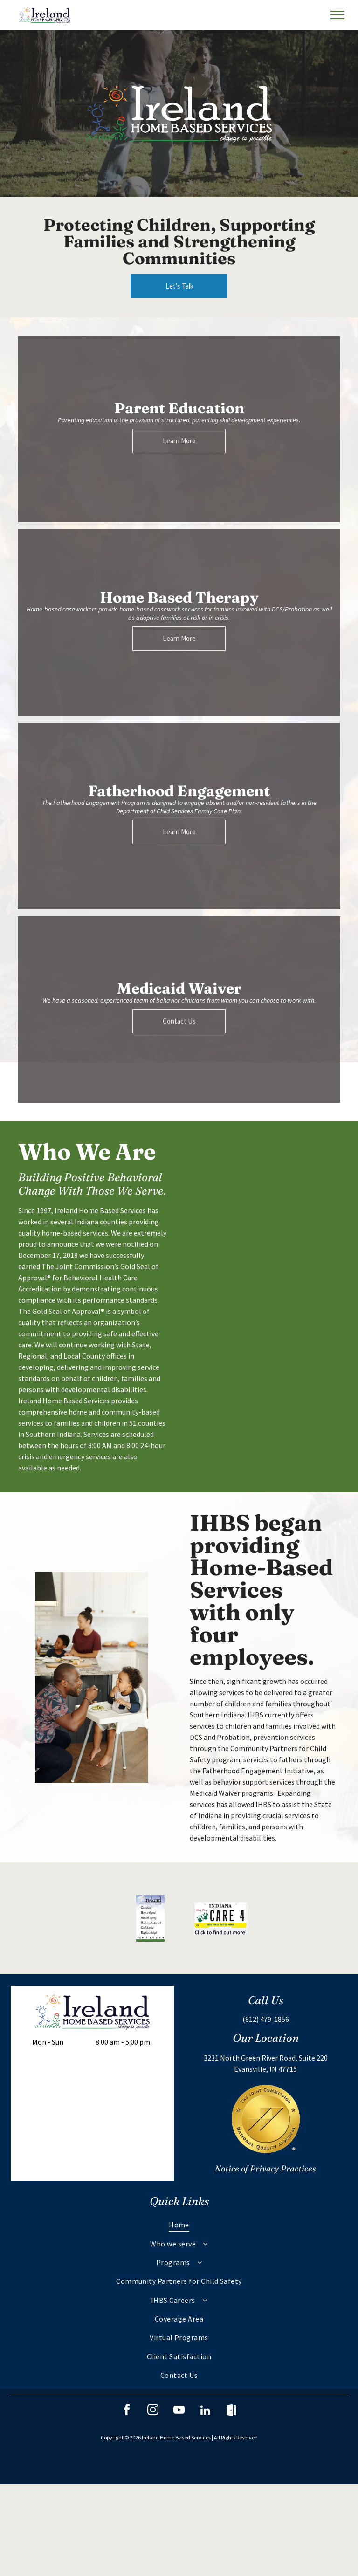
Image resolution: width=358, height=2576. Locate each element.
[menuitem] (179, 2224)
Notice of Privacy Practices (265, 2168)
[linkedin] (205, 2411)
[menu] (337, 15)
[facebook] (126, 2411)
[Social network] (231, 2411)
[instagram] (153, 2411)
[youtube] (179, 2411)
